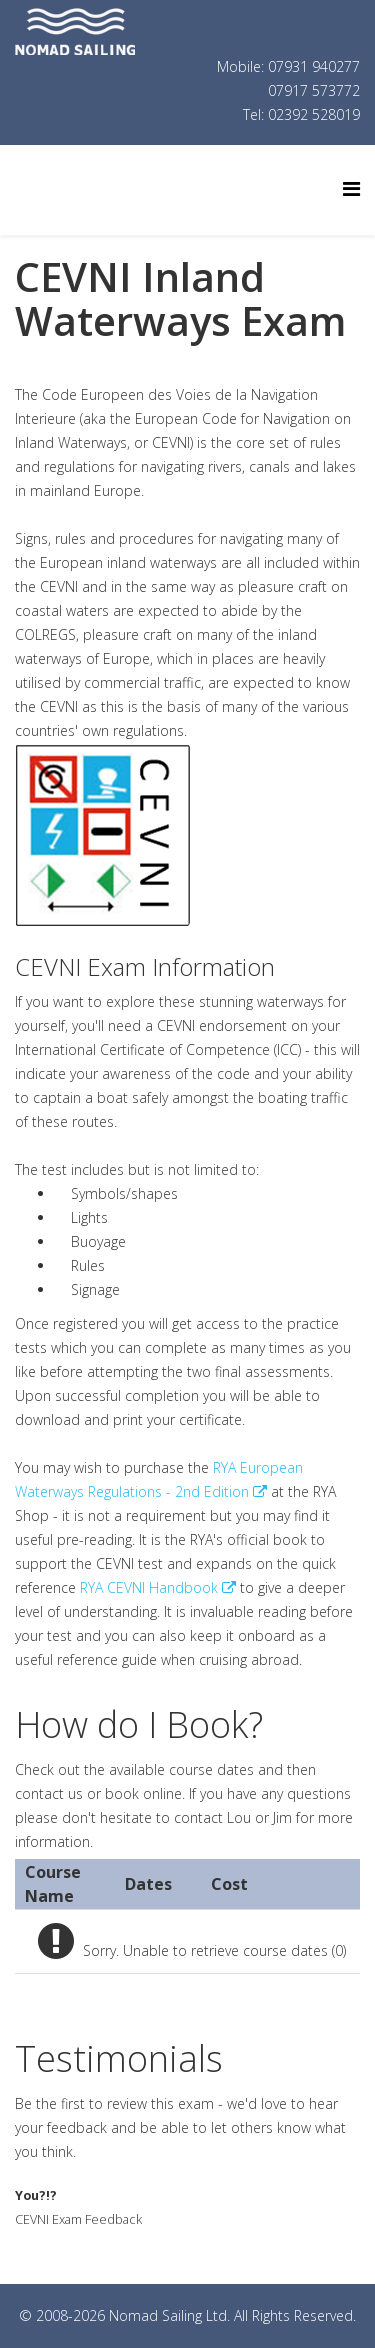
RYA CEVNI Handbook (149, 1587)
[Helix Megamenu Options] (351, 188)
